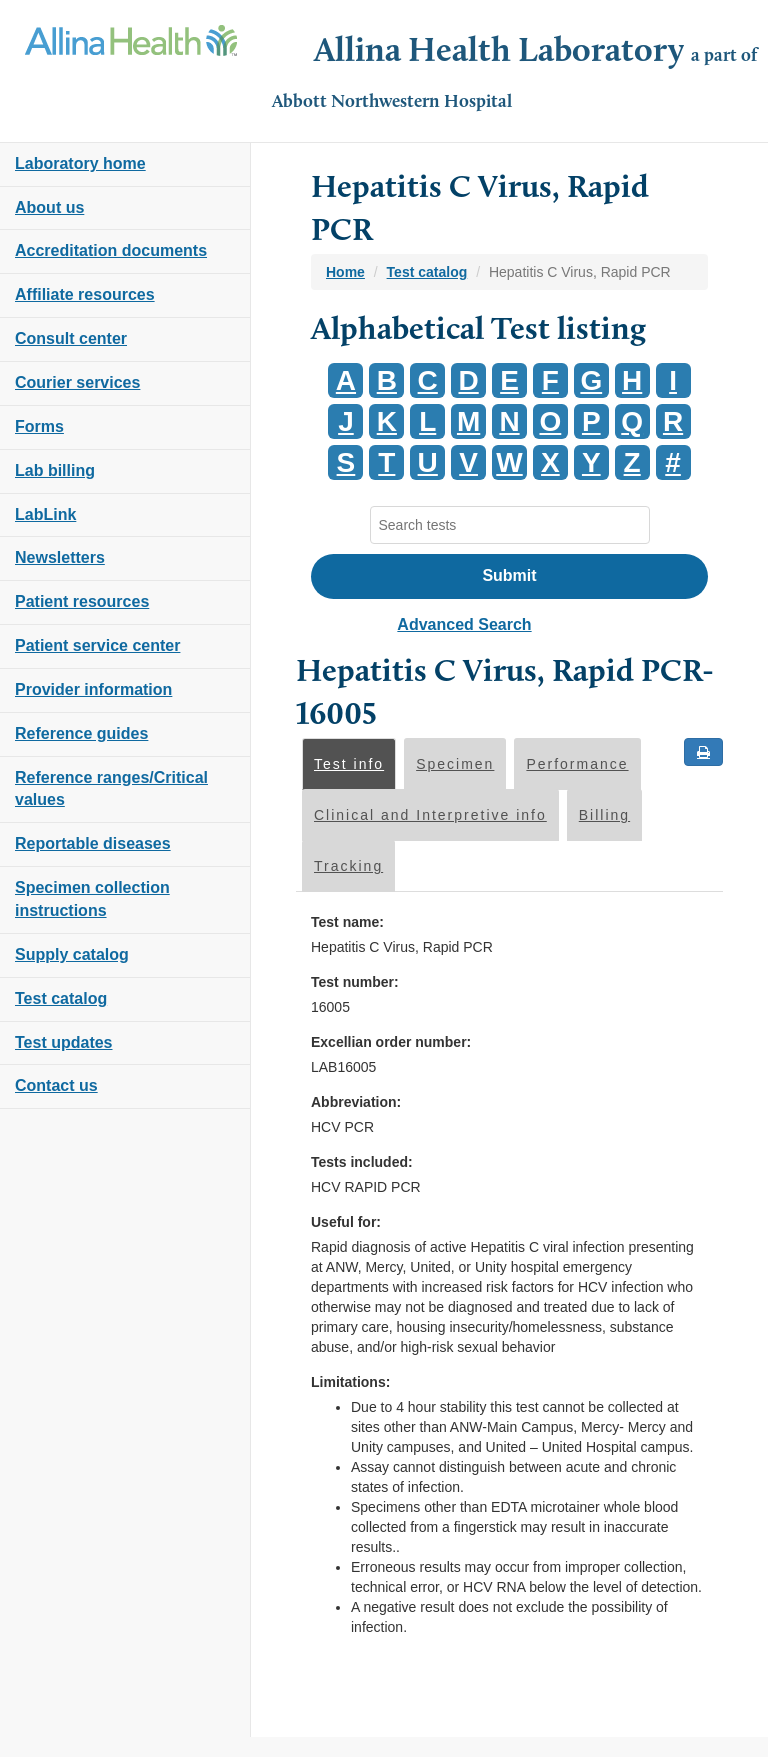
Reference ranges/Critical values (111, 789)
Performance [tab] (577, 764)
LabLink (45, 514)
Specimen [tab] (455, 764)
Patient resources (82, 601)
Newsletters (60, 557)
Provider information (93, 689)
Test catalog (61, 998)
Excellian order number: (391, 1042)
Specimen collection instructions (92, 899)
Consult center (71, 338)
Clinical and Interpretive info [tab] (430, 815)
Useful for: (346, 1222)
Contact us (56, 1085)
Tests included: (362, 1162)
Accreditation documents (111, 250)
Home (345, 272)
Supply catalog (72, 954)
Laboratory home (80, 163)
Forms (39, 426)
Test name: (347, 922)
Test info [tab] (349, 764)
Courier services (77, 382)
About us (49, 207)
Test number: (355, 982)
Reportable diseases (93, 843)
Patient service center (97, 645)
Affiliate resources (85, 294)
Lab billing (55, 470)
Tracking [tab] (348, 866)
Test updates (64, 1042)
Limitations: (350, 1382)
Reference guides (81, 733)
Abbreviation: (356, 1102)
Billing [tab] (604, 815)
